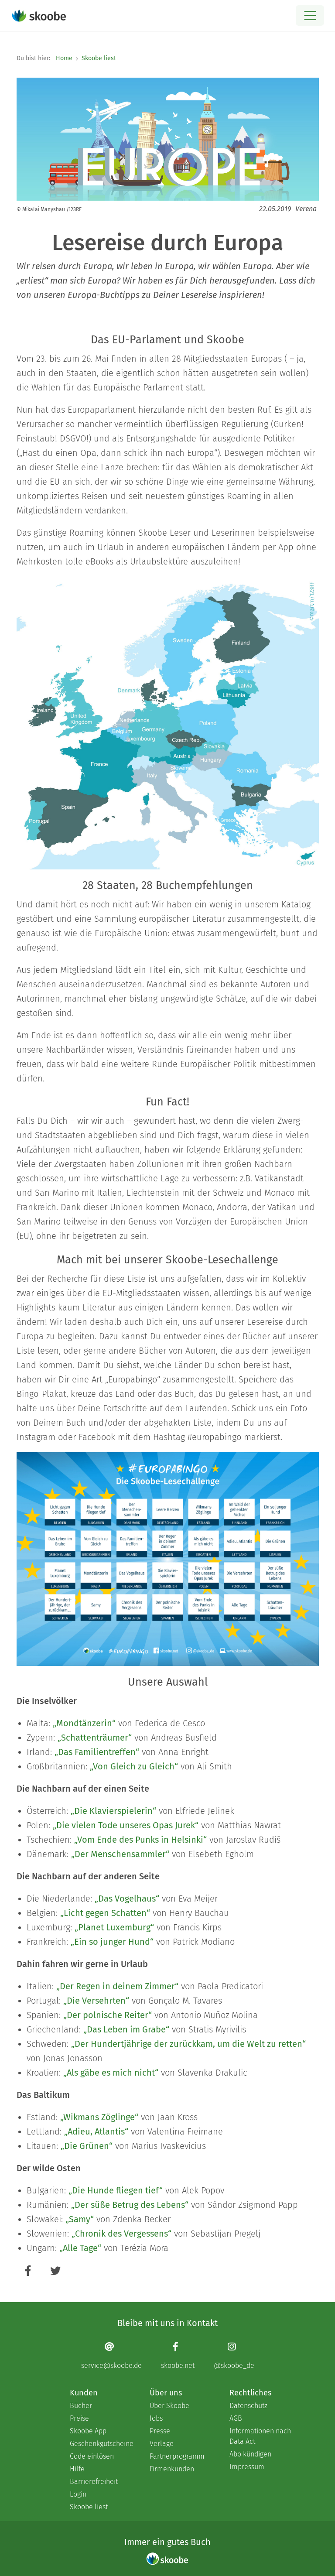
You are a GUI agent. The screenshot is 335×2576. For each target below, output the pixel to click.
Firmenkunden (172, 2469)
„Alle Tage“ (80, 2248)
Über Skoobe (169, 2406)
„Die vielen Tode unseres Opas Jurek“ (125, 1825)
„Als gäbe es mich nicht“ (110, 2072)
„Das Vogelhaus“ (127, 1898)
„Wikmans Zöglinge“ (99, 2117)
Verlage (162, 2443)
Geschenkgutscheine (101, 2443)
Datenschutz (248, 2406)
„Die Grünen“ (87, 2146)
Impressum (246, 2467)
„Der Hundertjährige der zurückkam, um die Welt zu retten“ (188, 2044)
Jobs (156, 2418)
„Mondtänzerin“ (84, 1723)
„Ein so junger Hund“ (112, 1941)
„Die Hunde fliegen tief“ (115, 2190)
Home (64, 58)
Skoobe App (88, 2431)
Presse (160, 2431)
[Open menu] (310, 15)
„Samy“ (79, 2219)
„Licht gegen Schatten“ (105, 1913)
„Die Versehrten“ (96, 2000)
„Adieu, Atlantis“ (96, 2131)
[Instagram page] (234, 2355)
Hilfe (77, 2469)
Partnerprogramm (177, 2456)
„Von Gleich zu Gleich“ (134, 1766)
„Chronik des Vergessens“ (121, 2233)
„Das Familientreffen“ (97, 1752)
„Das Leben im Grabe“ (126, 2029)
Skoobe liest (99, 58)
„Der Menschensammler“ (120, 1854)
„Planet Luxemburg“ (114, 1927)
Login (78, 2494)
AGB (235, 2418)
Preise (79, 2418)
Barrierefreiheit (94, 2481)
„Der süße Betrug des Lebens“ (129, 2205)
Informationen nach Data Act (260, 2436)
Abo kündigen (250, 2454)
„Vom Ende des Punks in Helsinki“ (140, 1839)
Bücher (81, 2406)
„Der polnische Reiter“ (107, 2015)
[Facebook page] (177, 2355)
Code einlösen (92, 2456)
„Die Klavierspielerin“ (113, 1811)
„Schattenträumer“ (95, 1737)
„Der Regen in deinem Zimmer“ (117, 1986)
